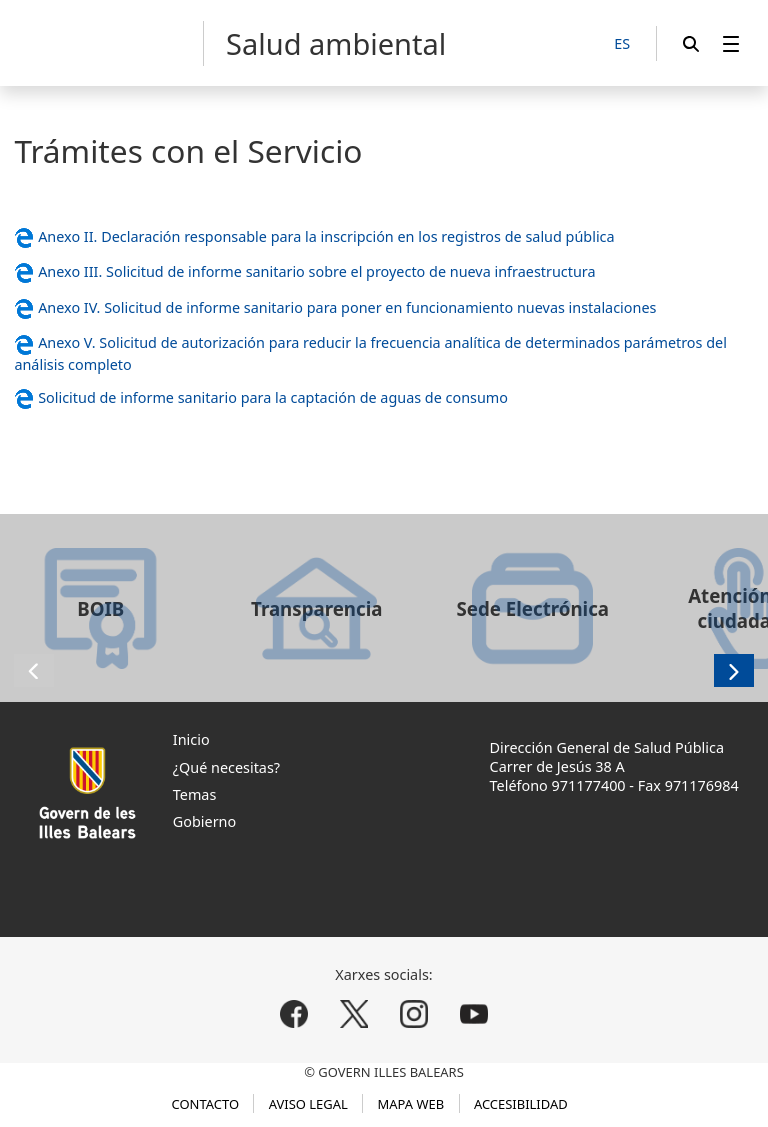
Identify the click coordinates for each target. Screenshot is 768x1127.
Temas (195, 794)
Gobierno (204, 821)
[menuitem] (731, 43)
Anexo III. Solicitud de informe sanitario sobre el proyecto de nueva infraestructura (316, 271)
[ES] (622, 44)
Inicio (191, 739)
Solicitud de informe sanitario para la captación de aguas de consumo (273, 397)
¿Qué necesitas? (226, 767)
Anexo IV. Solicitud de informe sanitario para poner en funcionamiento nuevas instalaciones (347, 307)
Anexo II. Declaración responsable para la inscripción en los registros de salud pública (326, 236)
